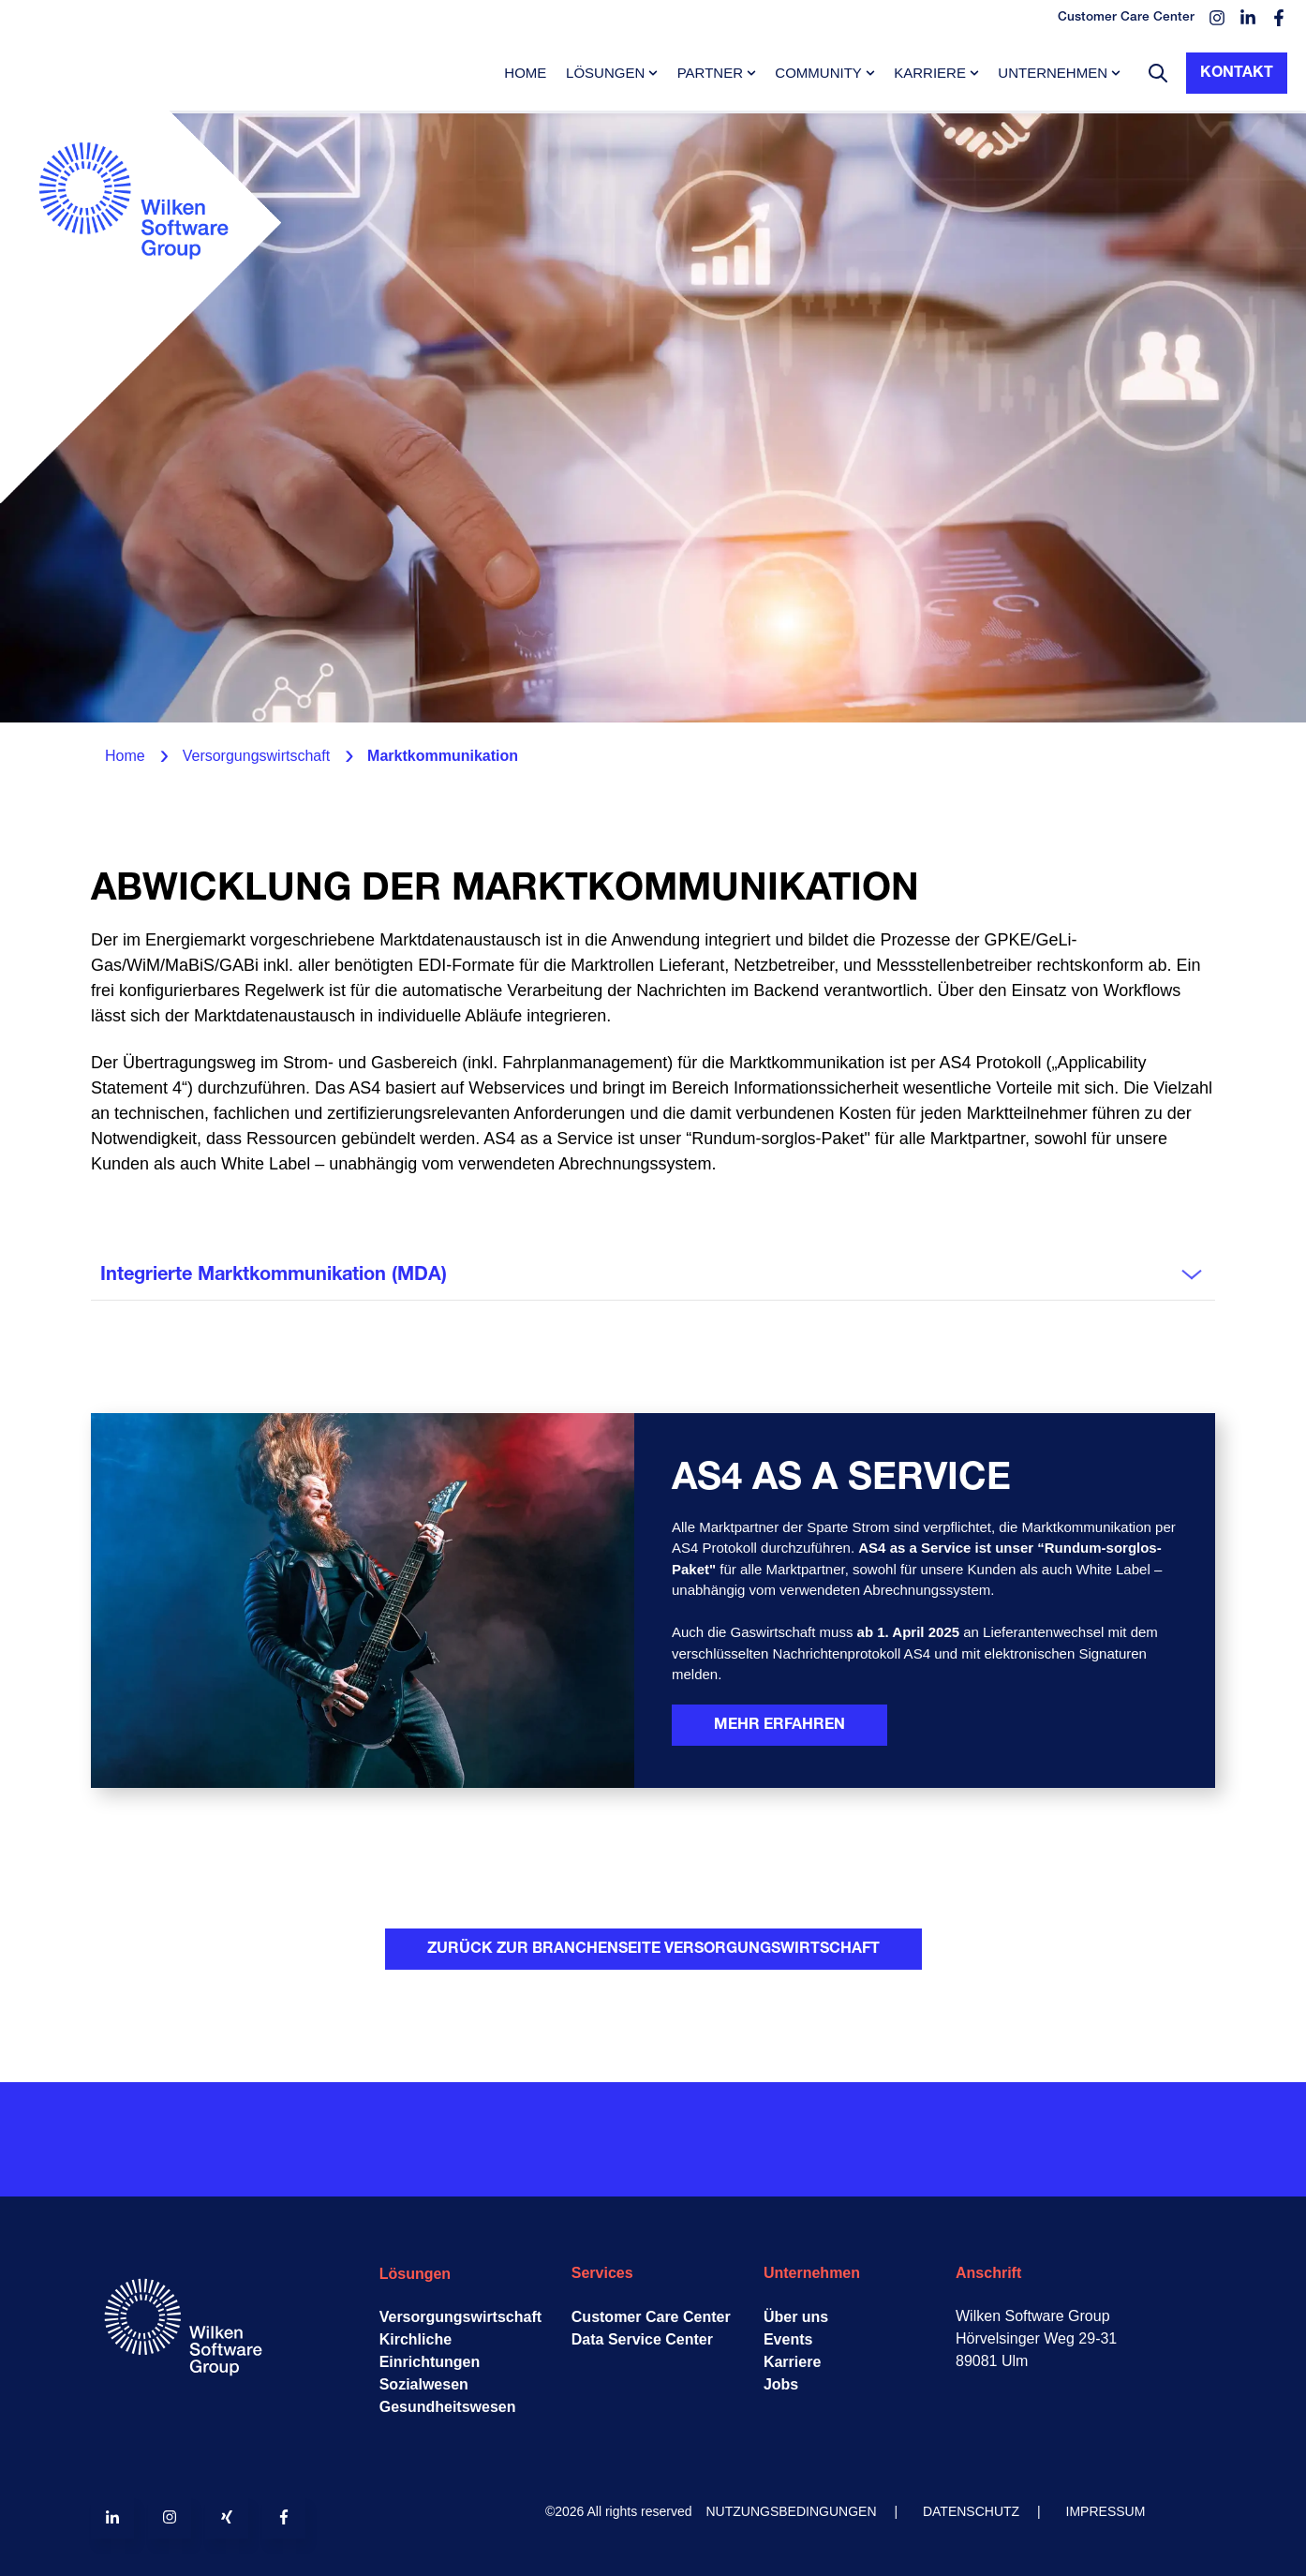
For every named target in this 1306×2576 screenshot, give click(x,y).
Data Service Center (642, 2339)
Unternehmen (1052, 73)
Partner (710, 73)
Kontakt (1236, 73)
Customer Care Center (651, 2317)
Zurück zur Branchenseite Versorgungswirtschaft (653, 1949)
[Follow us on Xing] (226, 2517)
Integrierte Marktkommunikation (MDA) (273, 1275)
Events (788, 2339)
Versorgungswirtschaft (460, 2317)
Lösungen (605, 73)
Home (525, 73)
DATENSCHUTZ (971, 2511)
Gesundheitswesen (447, 2407)
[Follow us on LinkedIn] (112, 2517)
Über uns (796, 2317)
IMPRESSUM (1106, 2511)
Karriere (930, 73)
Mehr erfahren (779, 1725)
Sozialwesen (423, 2384)
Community (818, 73)
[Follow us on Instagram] (169, 2517)
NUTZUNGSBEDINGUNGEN (791, 2511)
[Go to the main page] (140, 305)
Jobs (781, 2384)
